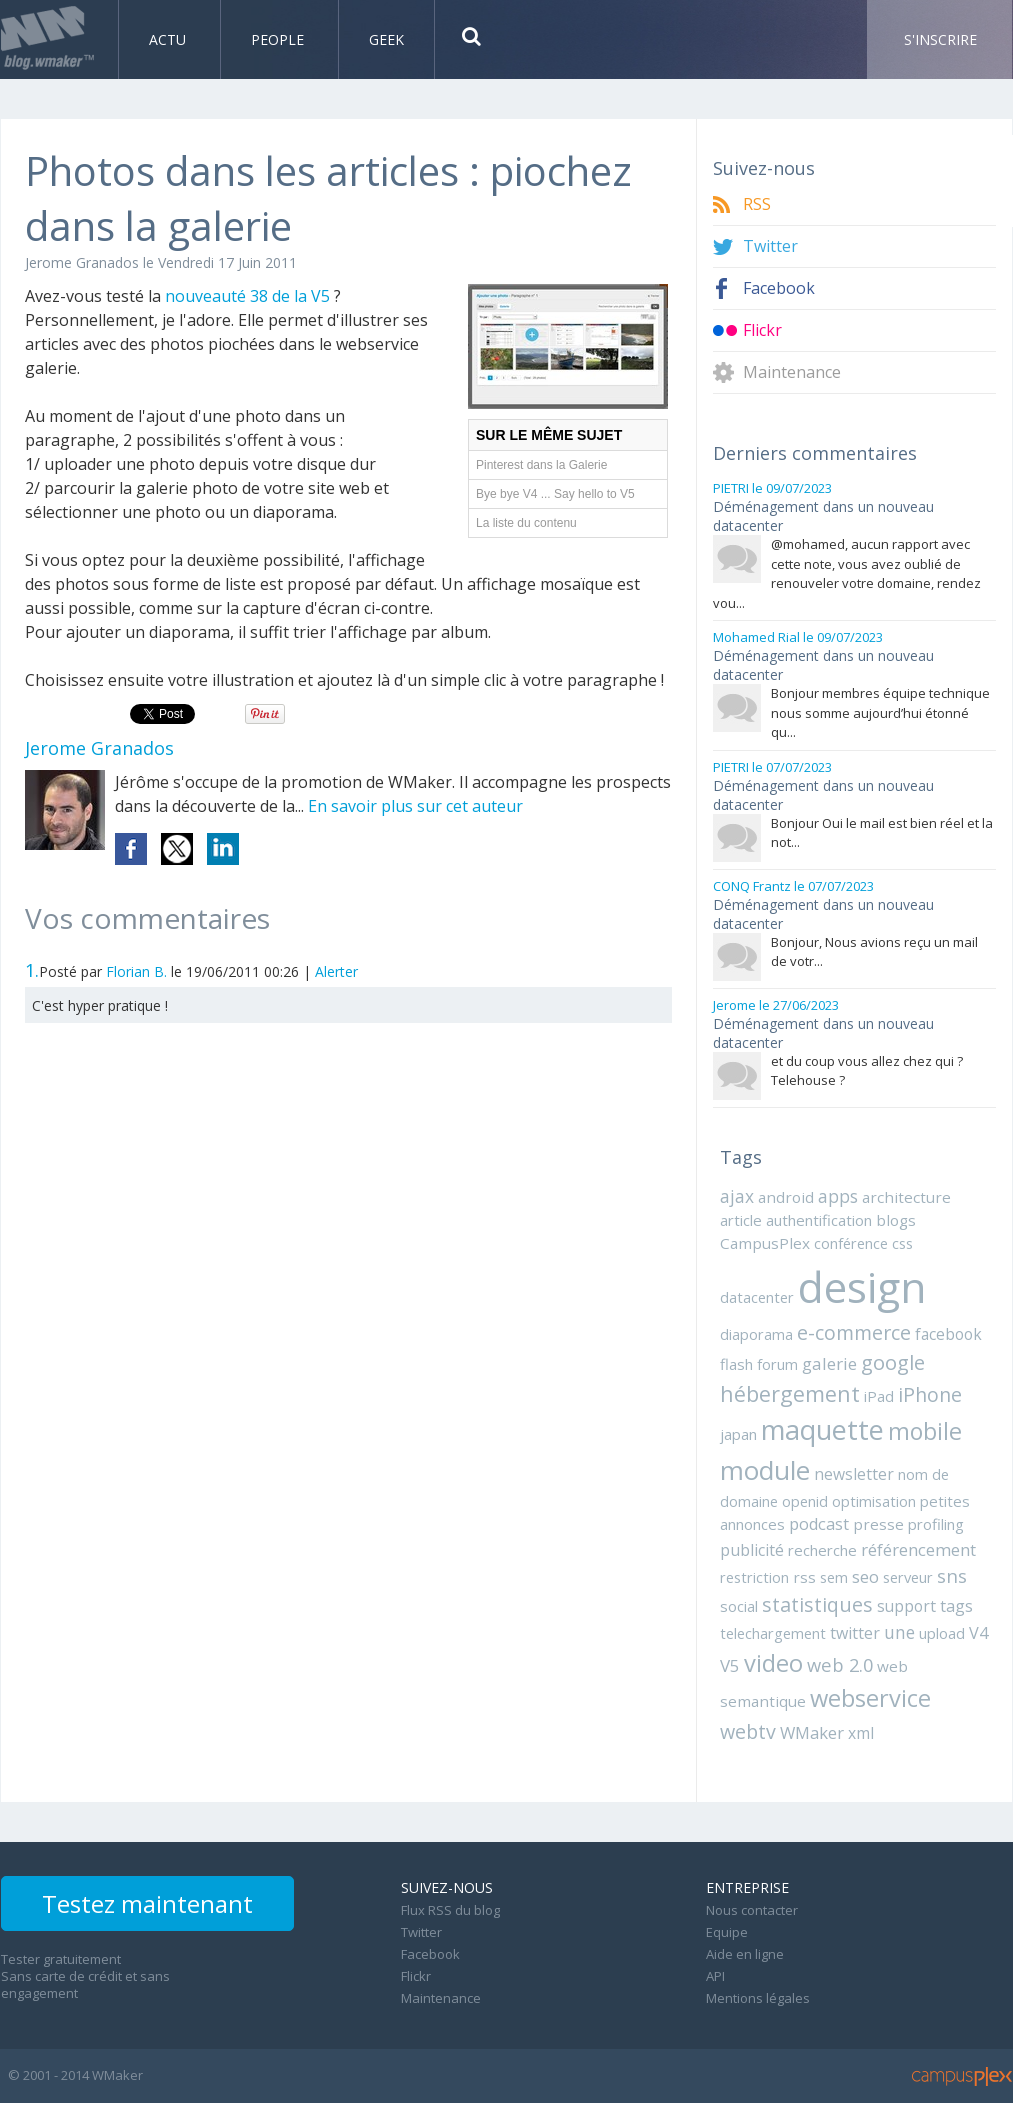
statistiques (817, 1604)
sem (834, 1577)
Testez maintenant (147, 1903)
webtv (748, 1731)
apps (838, 1196)
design (862, 1286)
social (739, 1606)
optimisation (874, 1501)
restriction (754, 1577)
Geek (386, 39)
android (786, 1197)
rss (804, 1577)
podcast (819, 1524)
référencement (918, 1549)
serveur (908, 1577)
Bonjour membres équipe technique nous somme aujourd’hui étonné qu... (880, 712)
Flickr (762, 330)
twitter (855, 1633)
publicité (752, 1550)
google (893, 1362)
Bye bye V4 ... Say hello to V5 (555, 494)
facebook (948, 1334)
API (715, 1976)
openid (805, 1501)
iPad (879, 1396)
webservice (870, 1698)
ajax (737, 1196)
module (765, 1470)
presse (878, 1524)
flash (736, 1364)
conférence (851, 1243)
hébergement (790, 1393)
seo (865, 1576)
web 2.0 (840, 1664)
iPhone (930, 1394)
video (773, 1663)
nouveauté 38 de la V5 (249, 296)
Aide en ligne (745, 1954)
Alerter (336, 971)
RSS (757, 204)
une (899, 1632)
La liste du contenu (526, 523)
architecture (906, 1197)
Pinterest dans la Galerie (541, 465)
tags (956, 1606)
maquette (822, 1429)
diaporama (756, 1334)
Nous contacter (752, 1910)
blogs (896, 1220)
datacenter (757, 1297)
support (906, 1606)
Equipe (727, 1932)
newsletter (854, 1474)
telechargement (773, 1633)
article (741, 1220)
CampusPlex (765, 1243)
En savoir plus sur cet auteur (415, 806)
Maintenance (792, 372)
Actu (169, 39)
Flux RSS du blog (450, 1910)
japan (738, 1434)
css (902, 1243)
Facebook (779, 288)
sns (952, 1575)
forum (777, 1364)
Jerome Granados (82, 262)
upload (942, 1633)
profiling (936, 1524)
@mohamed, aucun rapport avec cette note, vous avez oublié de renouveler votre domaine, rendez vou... (847, 573)
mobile (925, 1431)
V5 (730, 1665)
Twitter (770, 246)
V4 (978, 1633)
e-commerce (854, 1332)
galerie (829, 1363)
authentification (819, 1220)
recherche (822, 1550)
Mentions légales (758, 1998)
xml (861, 1733)
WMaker (812, 1732)
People (279, 39)
